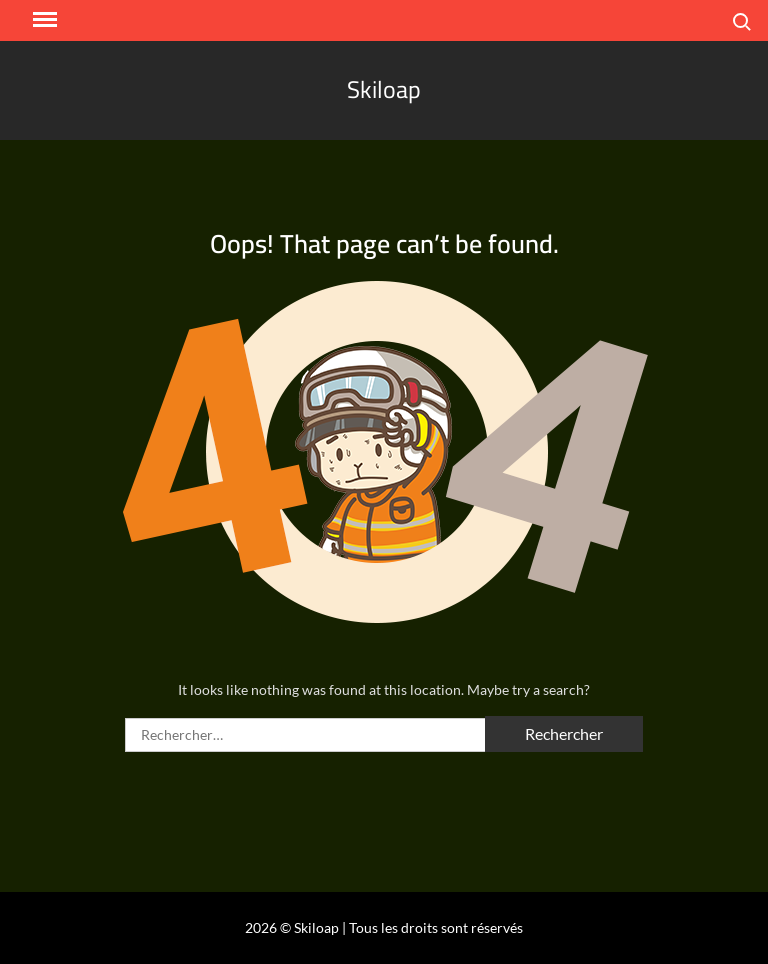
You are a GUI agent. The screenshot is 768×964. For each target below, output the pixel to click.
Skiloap (384, 89)
